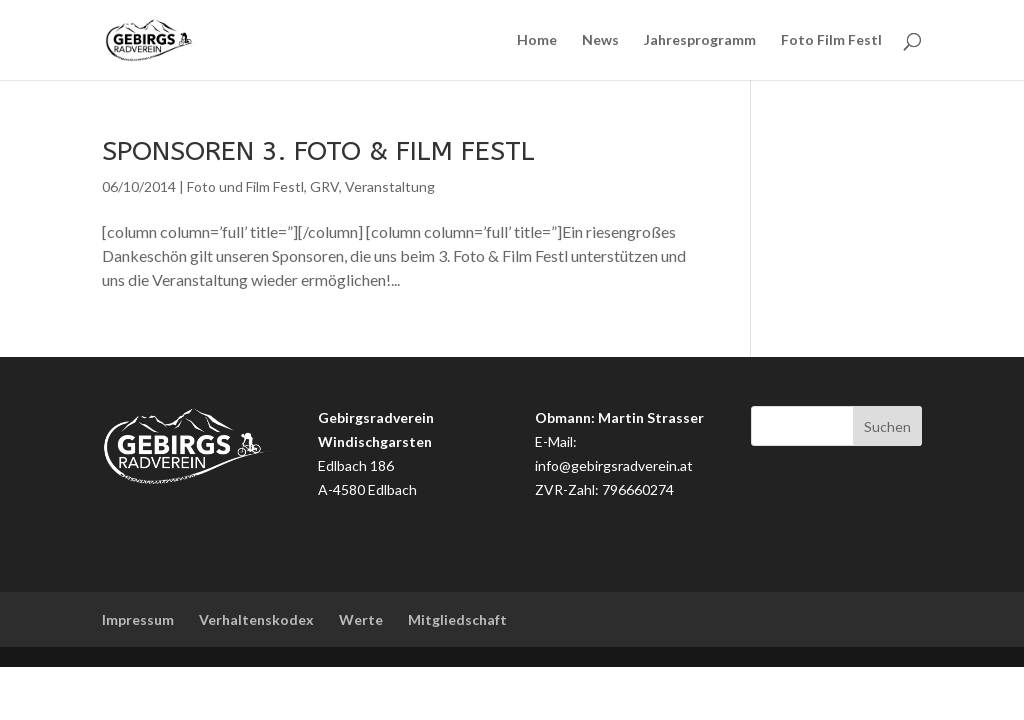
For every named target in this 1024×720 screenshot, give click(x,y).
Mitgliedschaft (457, 619)
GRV (324, 186)
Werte (361, 619)
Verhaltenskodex (256, 619)
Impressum (138, 619)
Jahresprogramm (700, 40)
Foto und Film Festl (245, 186)
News (600, 40)
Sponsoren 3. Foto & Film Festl (318, 151)
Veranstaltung (390, 186)
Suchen (887, 426)
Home (537, 40)
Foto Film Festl (831, 40)
